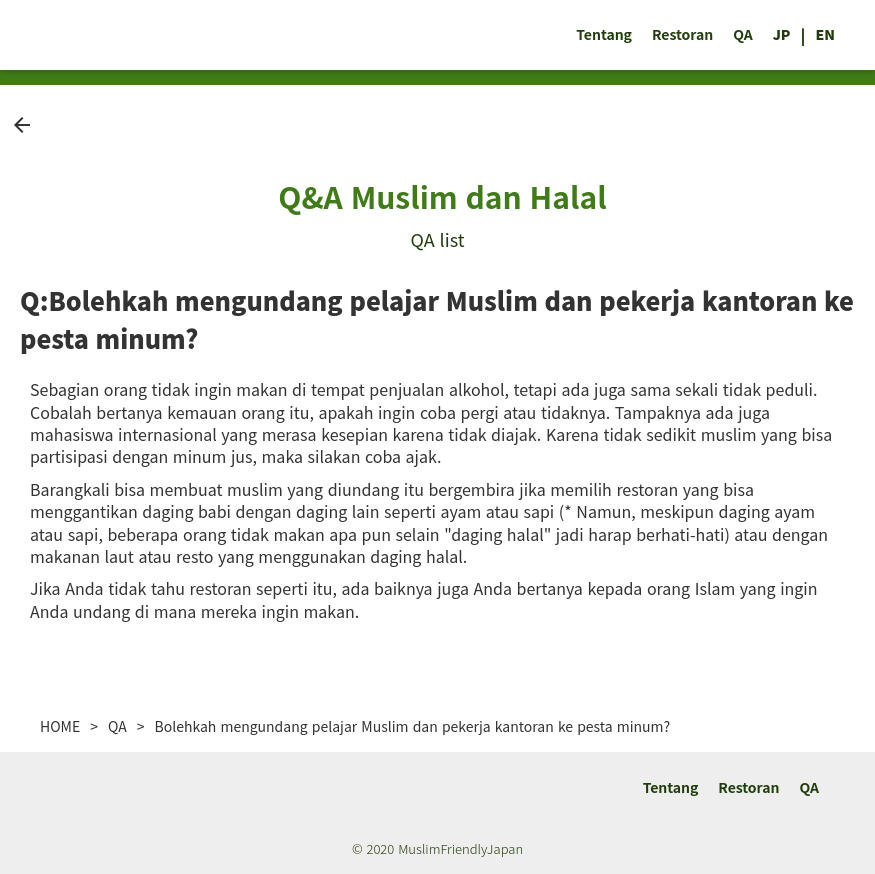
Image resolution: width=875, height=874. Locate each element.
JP (782, 34)
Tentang (604, 34)
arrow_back (22, 125)
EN (825, 34)
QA (743, 34)
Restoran (682, 34)
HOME (60, 726)
